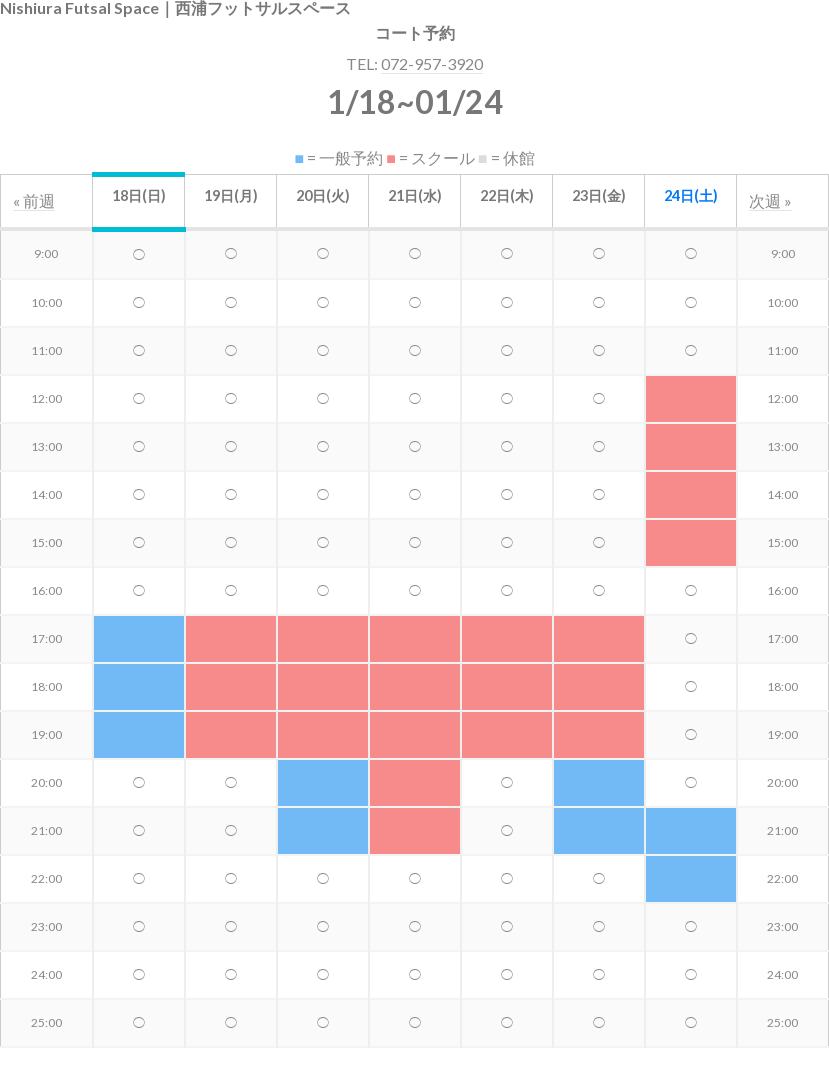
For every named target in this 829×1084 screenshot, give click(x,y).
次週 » (770, 200)
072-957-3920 (432, 63)
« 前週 (34, 200)
